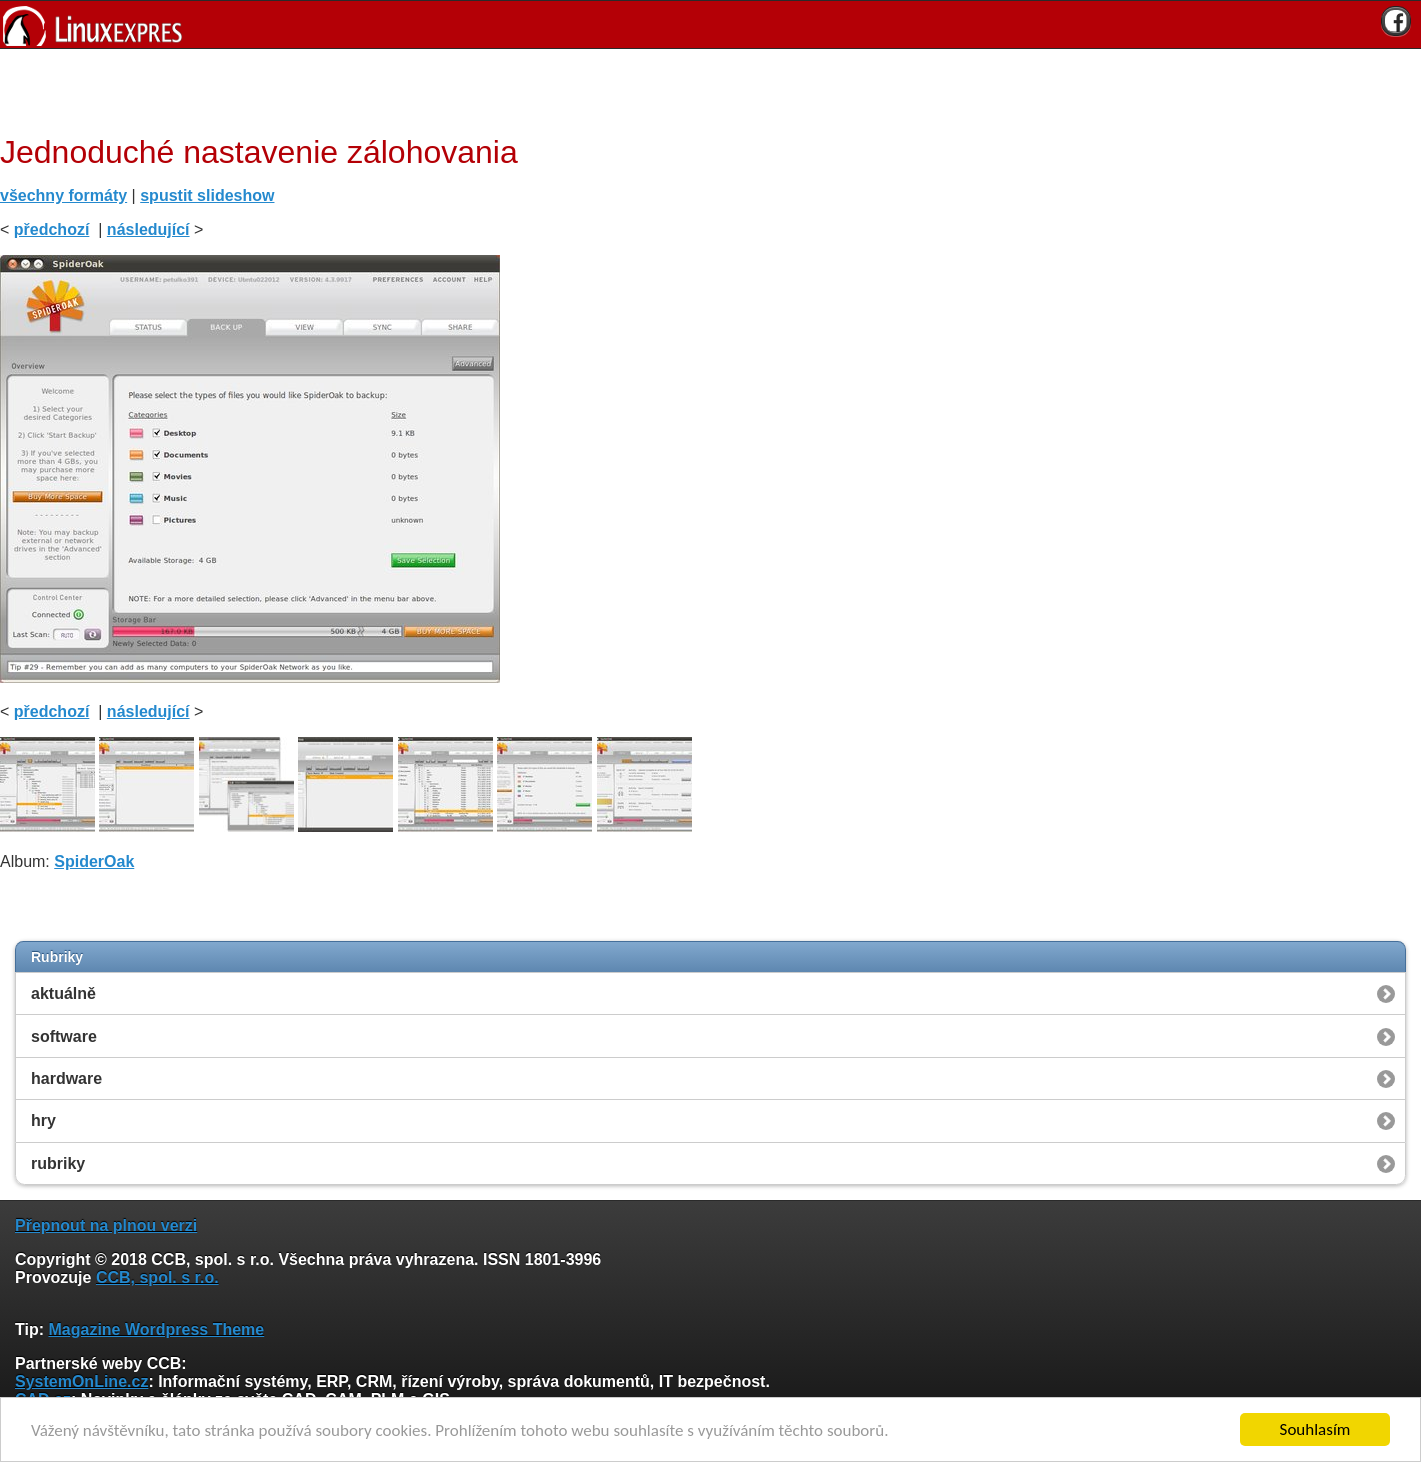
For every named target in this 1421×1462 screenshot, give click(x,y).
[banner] (710, 24)
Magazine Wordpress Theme (156, 1329)
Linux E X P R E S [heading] (710, 24)
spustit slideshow (207, 195)
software (64, 1036)
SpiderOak (94, 861)
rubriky (58, 1163)
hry (43, 1120)
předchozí (52, 229)
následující (148, 229)
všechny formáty (63, 195)
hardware (66, 1078)
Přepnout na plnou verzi (106, 1225)
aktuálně (63, 993)
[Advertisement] (703, 89)
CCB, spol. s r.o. (157, 1277)
